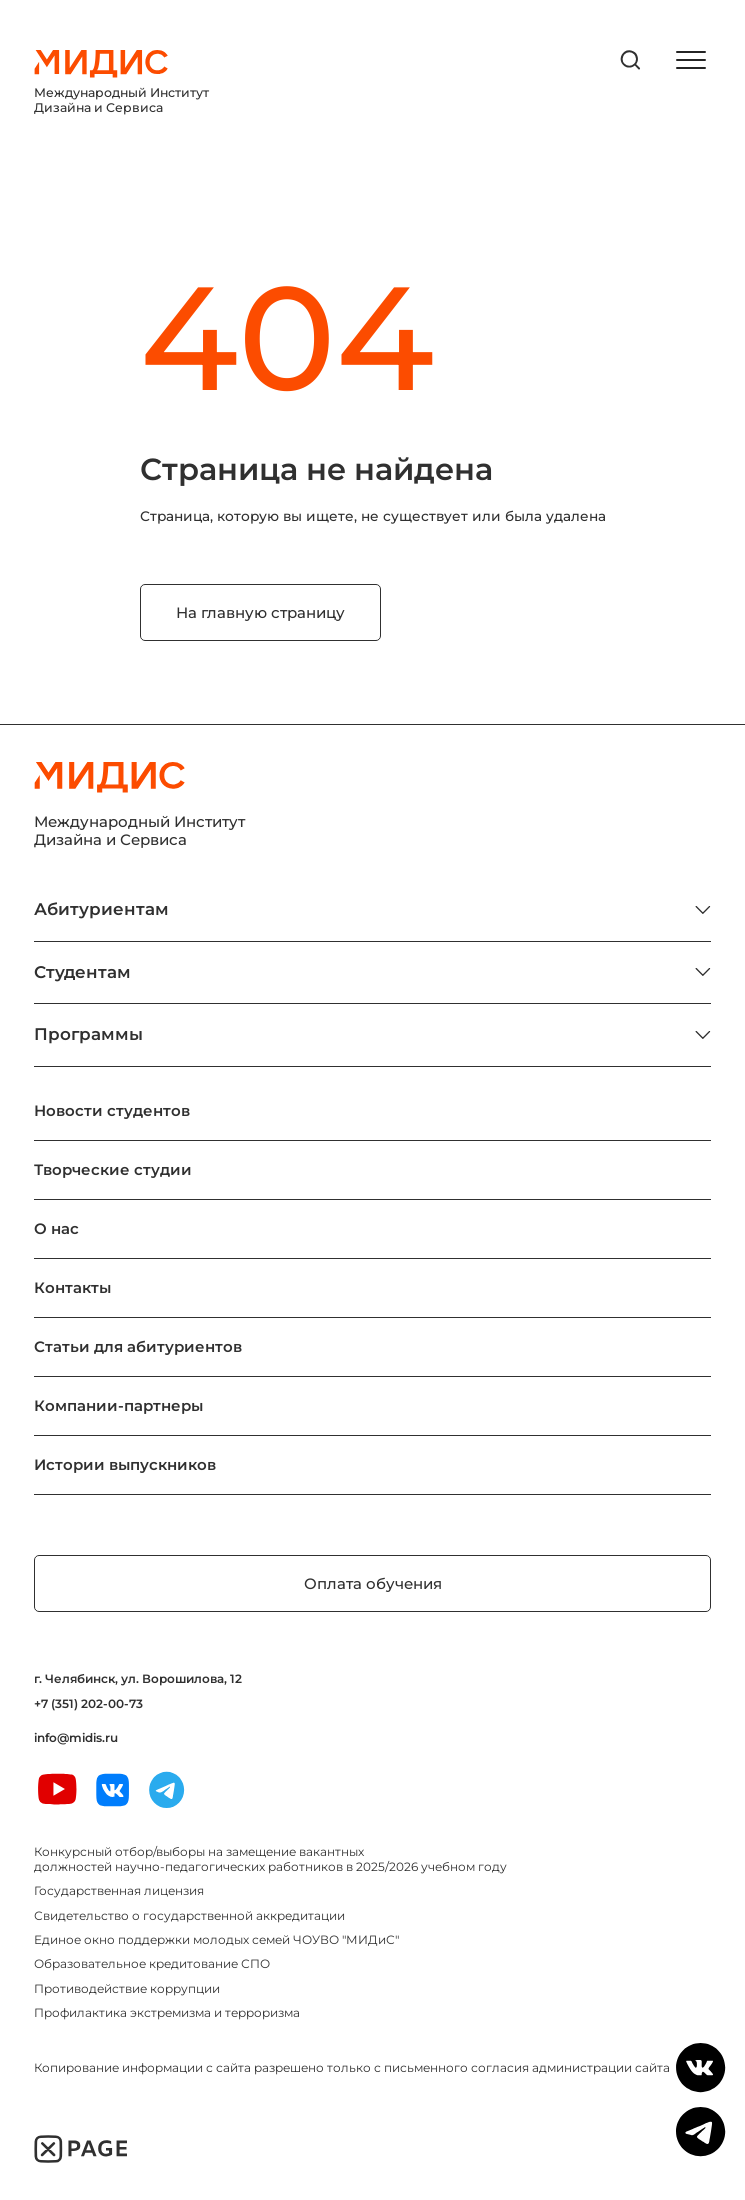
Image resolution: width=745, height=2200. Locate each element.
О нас (56, 1228)
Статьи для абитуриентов (138, 1346)
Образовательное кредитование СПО (152, 1963)
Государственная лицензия (119, 1890)
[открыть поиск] (631, 60)
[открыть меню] (691, 60)
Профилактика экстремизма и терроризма (167, 2012)
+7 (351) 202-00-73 (88, 1704)
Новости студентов (112, 1110)
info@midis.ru (76, 1738)
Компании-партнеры (118, 1405)
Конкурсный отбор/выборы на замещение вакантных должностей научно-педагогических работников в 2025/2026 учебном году (270, 1858)
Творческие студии (113, 1169)
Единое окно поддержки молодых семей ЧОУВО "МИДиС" (216, 1939)
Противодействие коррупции (127, 1988)
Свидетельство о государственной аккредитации (189, 1915)
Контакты (72, 1287)
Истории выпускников (125, 1464)
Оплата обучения (373, 1583)
